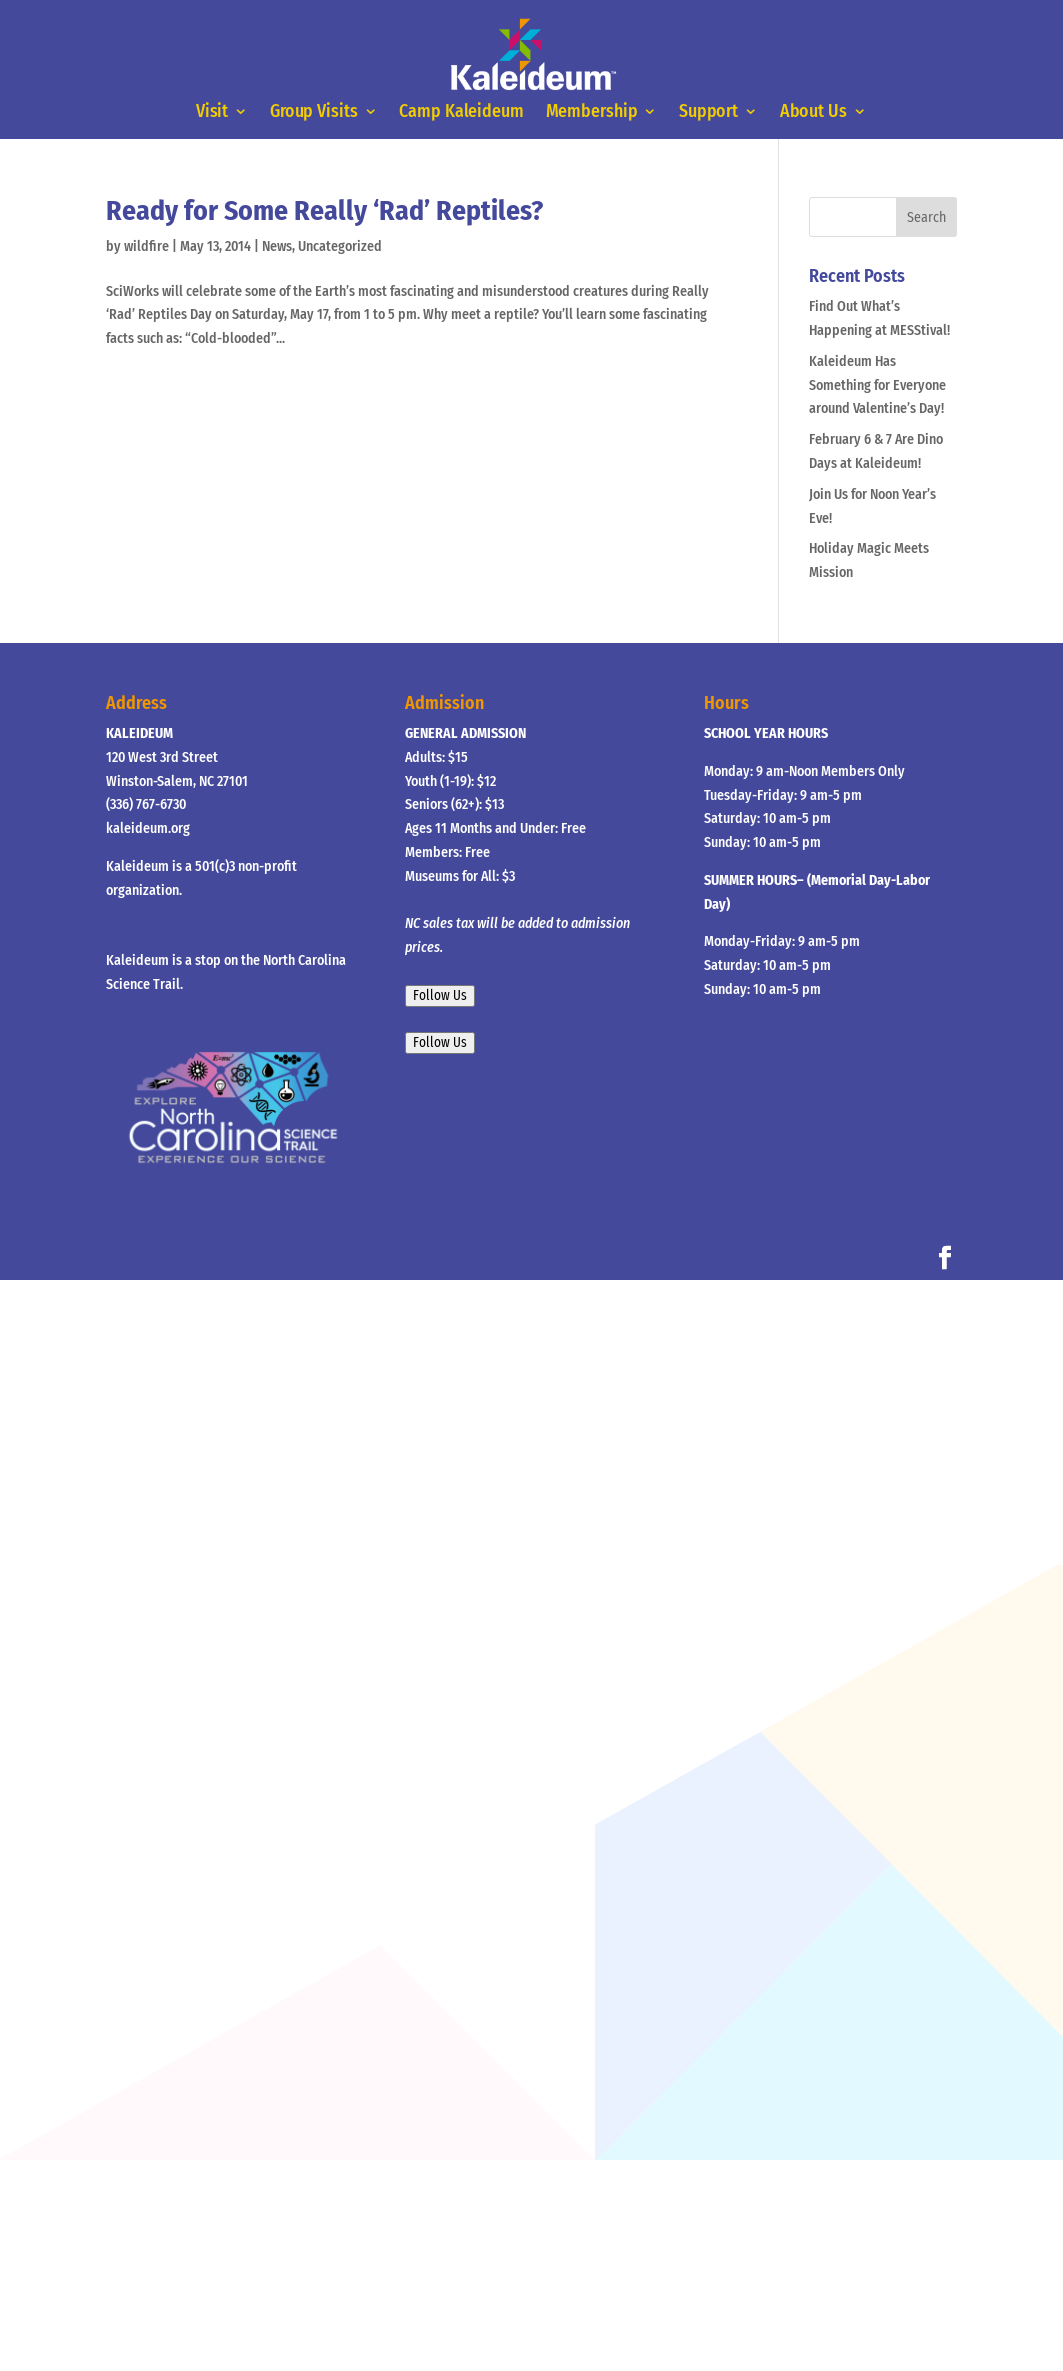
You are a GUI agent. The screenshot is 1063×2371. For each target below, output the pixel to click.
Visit (214, 112)
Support (707, 112)
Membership (591, 112)
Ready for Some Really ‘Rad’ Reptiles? (324, 210)
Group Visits (315, 112)
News (277, 246)
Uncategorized (340, 246)
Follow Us (440, 996)
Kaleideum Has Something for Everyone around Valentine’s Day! (877, 385)
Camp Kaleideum (462, 112)
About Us (811, 112)
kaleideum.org (148, 828)
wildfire (146, 246)
